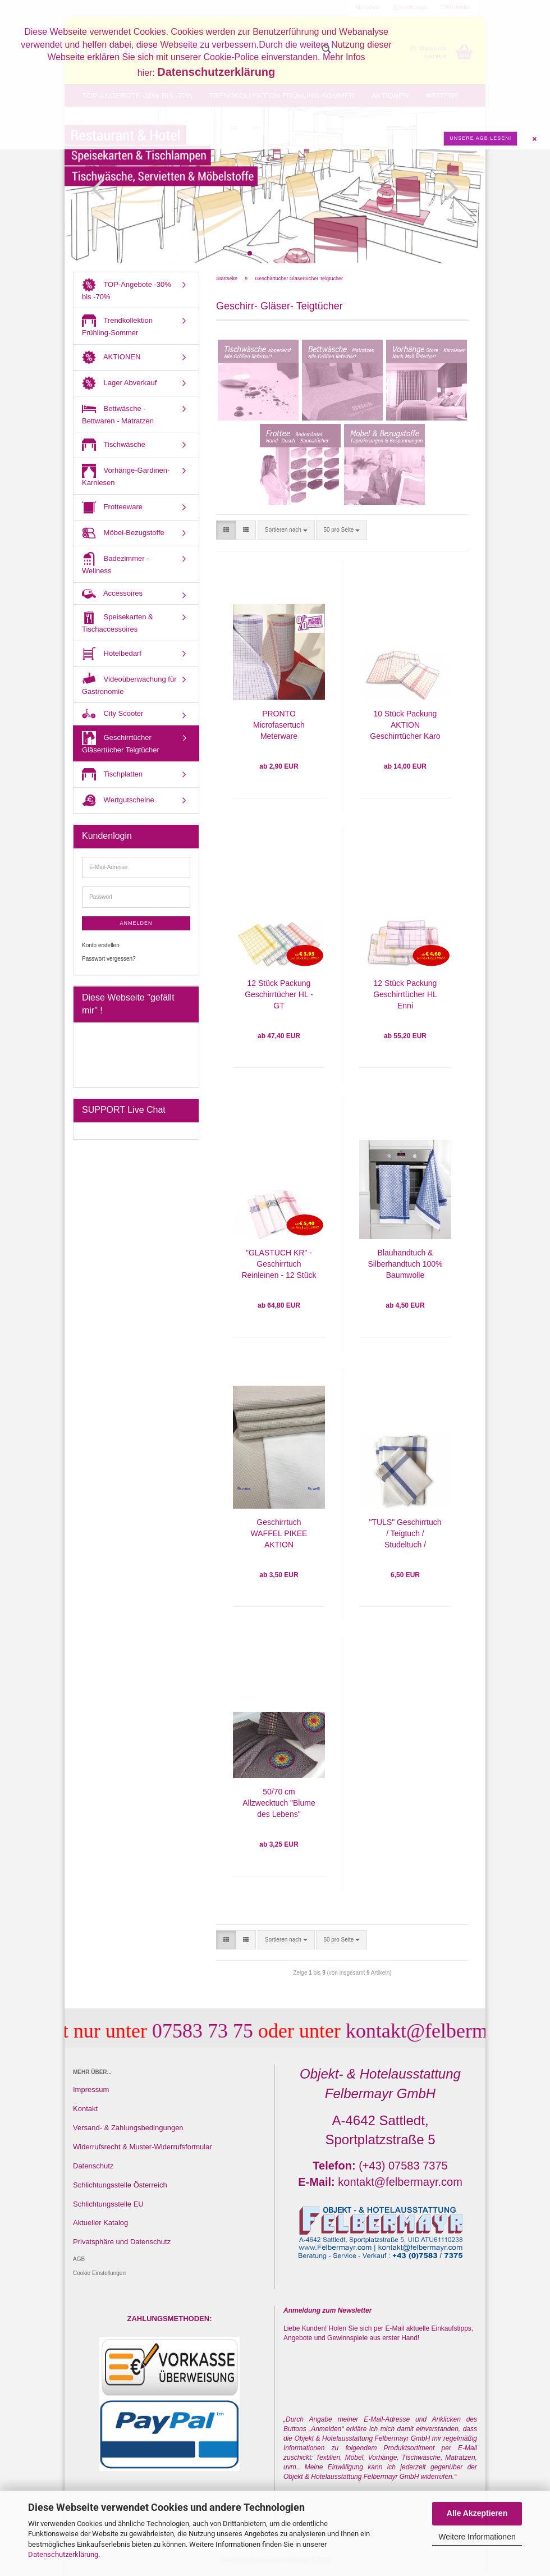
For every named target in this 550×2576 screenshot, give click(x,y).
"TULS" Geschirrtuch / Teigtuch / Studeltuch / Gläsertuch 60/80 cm (405, 1534)
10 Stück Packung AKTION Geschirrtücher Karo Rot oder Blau (405, 725)
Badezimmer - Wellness (115, 563)
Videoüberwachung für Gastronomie (129, 684)
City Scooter (112, 714)
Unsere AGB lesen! (480, 138)
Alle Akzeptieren (477, 2513)
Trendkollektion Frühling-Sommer (117, 325)
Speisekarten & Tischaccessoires (117, 621)
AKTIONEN (111, 357)
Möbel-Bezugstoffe (123, 533)
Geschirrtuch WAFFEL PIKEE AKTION (279, 1533)
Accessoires (112, 594)
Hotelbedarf (111, 654)
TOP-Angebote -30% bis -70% (126, 289)
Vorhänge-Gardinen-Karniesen (125, 475)
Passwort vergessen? (109, 959)
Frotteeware (112, 507)
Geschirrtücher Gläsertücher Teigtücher (120, 742)
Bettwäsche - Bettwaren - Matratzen (118, 413)
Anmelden (136, 923)
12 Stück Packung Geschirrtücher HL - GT (279, 994)
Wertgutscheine (118, 800)
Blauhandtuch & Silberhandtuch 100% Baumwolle (405, 1264)
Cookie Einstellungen (99, 2273)
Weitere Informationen (476, 2536)
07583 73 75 (224, 2031)
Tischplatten (112, 775)
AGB (79, 2259)
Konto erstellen (101, 945)
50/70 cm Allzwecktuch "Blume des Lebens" (278, 1803)
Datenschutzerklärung (63, 2554)
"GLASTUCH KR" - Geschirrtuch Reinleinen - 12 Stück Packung (278, 1264)
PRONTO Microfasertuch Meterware (279, 725)
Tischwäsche (113, 445)
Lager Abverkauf (119, 383)
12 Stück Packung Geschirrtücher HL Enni (405, 994)
